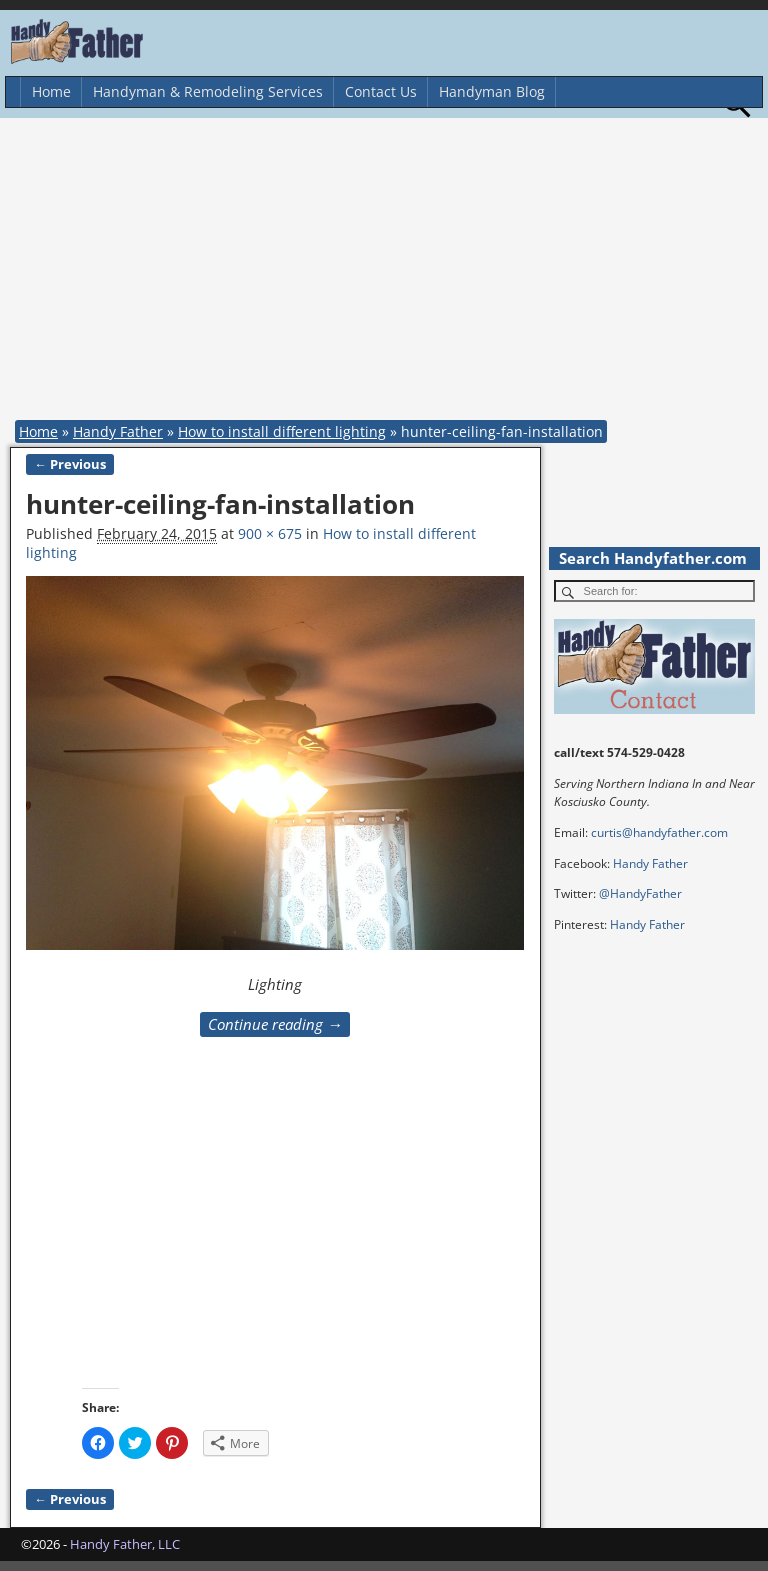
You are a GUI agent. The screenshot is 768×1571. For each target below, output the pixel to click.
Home (51, 91)
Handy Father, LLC (125, 1544)
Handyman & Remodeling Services (208, 91)
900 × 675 (270, 533)
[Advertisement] (389, 273)
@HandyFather (640, 893)
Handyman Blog (492, 91)
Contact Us (381, 91)
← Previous (70, 464)
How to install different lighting (282, 431)
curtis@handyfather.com (659, 832)
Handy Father (118, 431)
